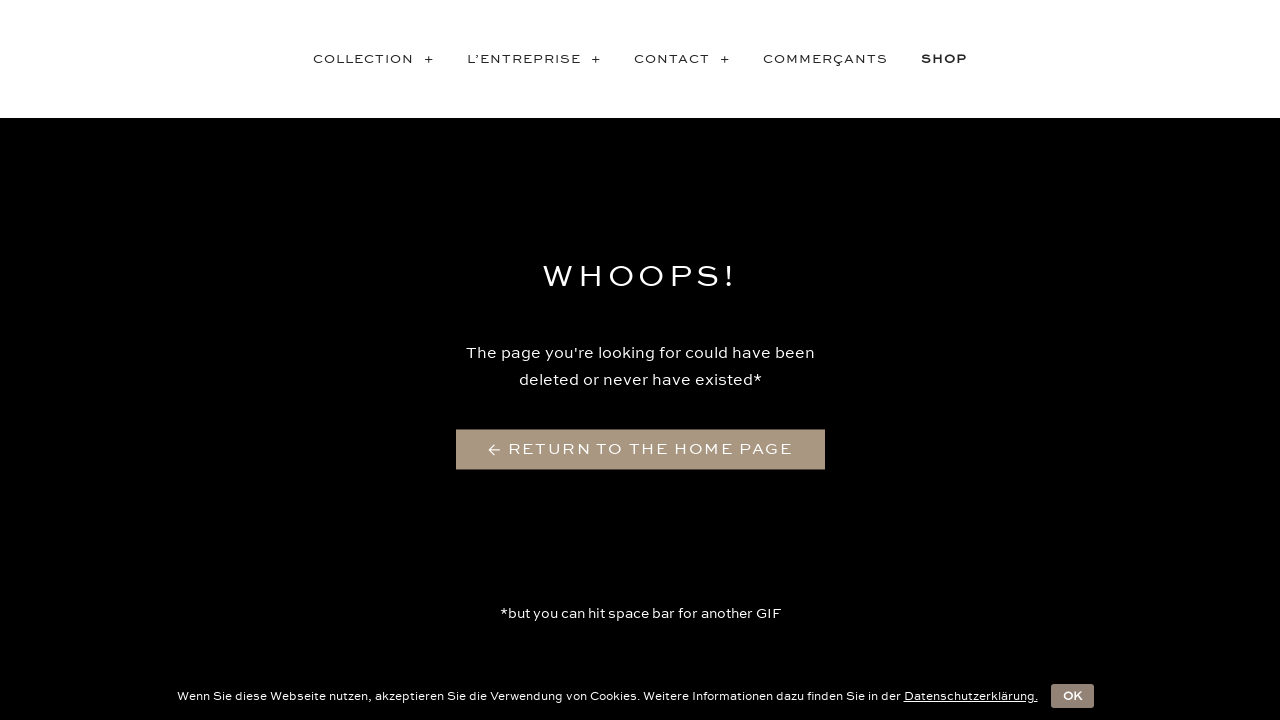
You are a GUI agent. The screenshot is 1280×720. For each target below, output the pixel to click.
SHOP (944, 59)
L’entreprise (540, 58)
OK (1072, 696)
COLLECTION (380, 58)
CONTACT (688, 58)
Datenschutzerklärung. (971, 696)
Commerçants (825, 59)
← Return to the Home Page (640, 449)
